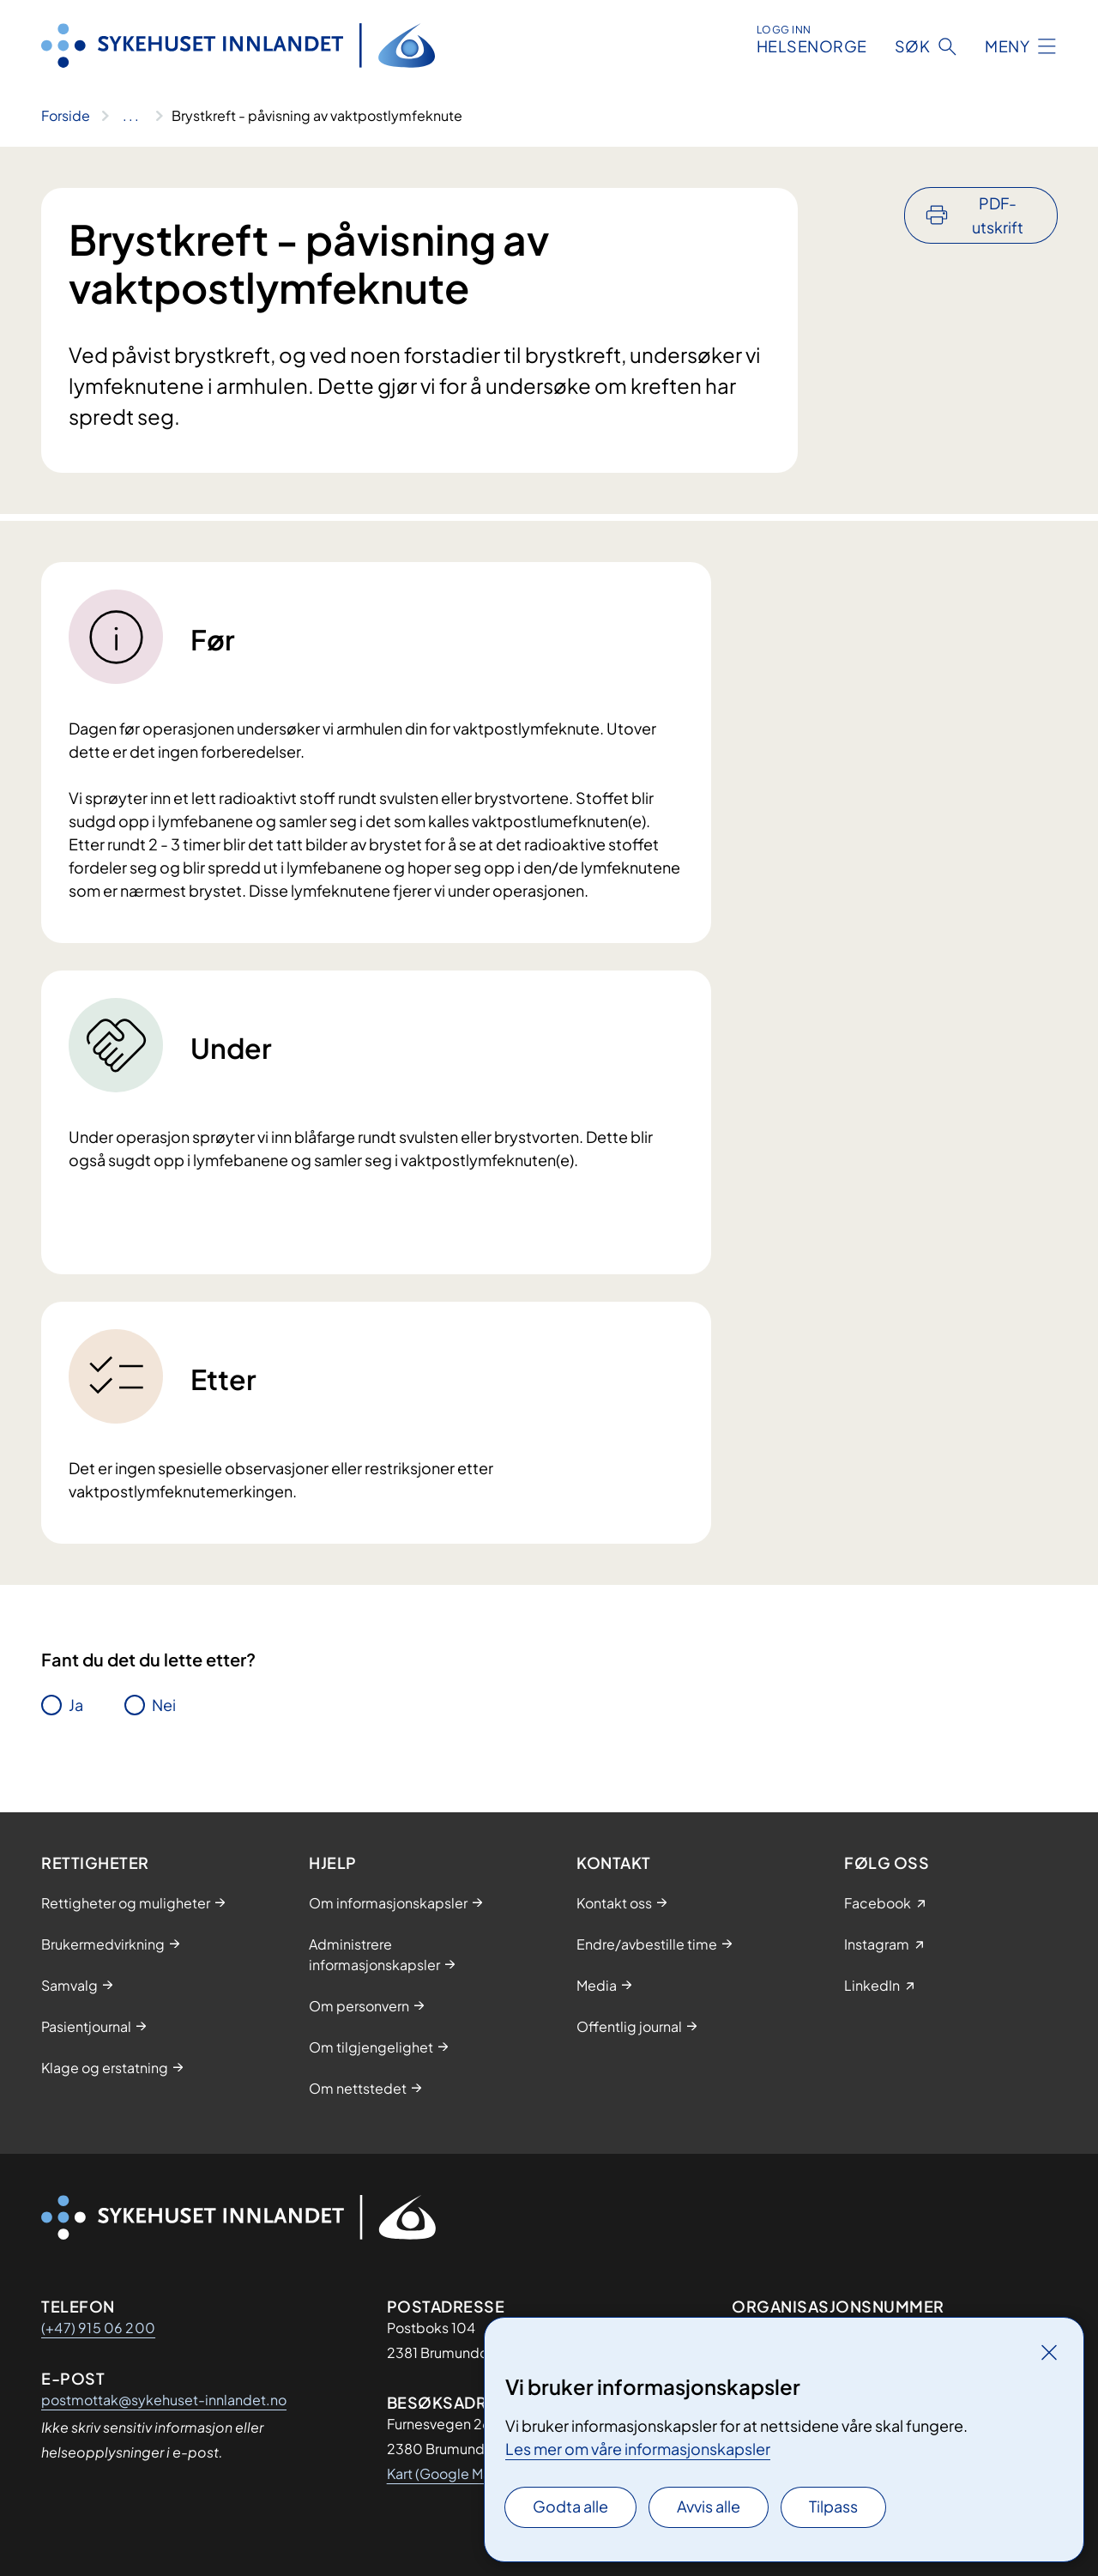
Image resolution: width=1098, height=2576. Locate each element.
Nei (164, 1704)
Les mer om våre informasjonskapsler (637, 2448)
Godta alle (570, 2506)
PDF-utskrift (997, 215)
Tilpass (833, 2506)
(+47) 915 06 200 (98, 2328)
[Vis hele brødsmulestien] (131, 115)
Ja (76, 1704)
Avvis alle (708, 2506)
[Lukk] (1049, 2352)
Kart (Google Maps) (449, 2473)
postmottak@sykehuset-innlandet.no (164, 2400)
